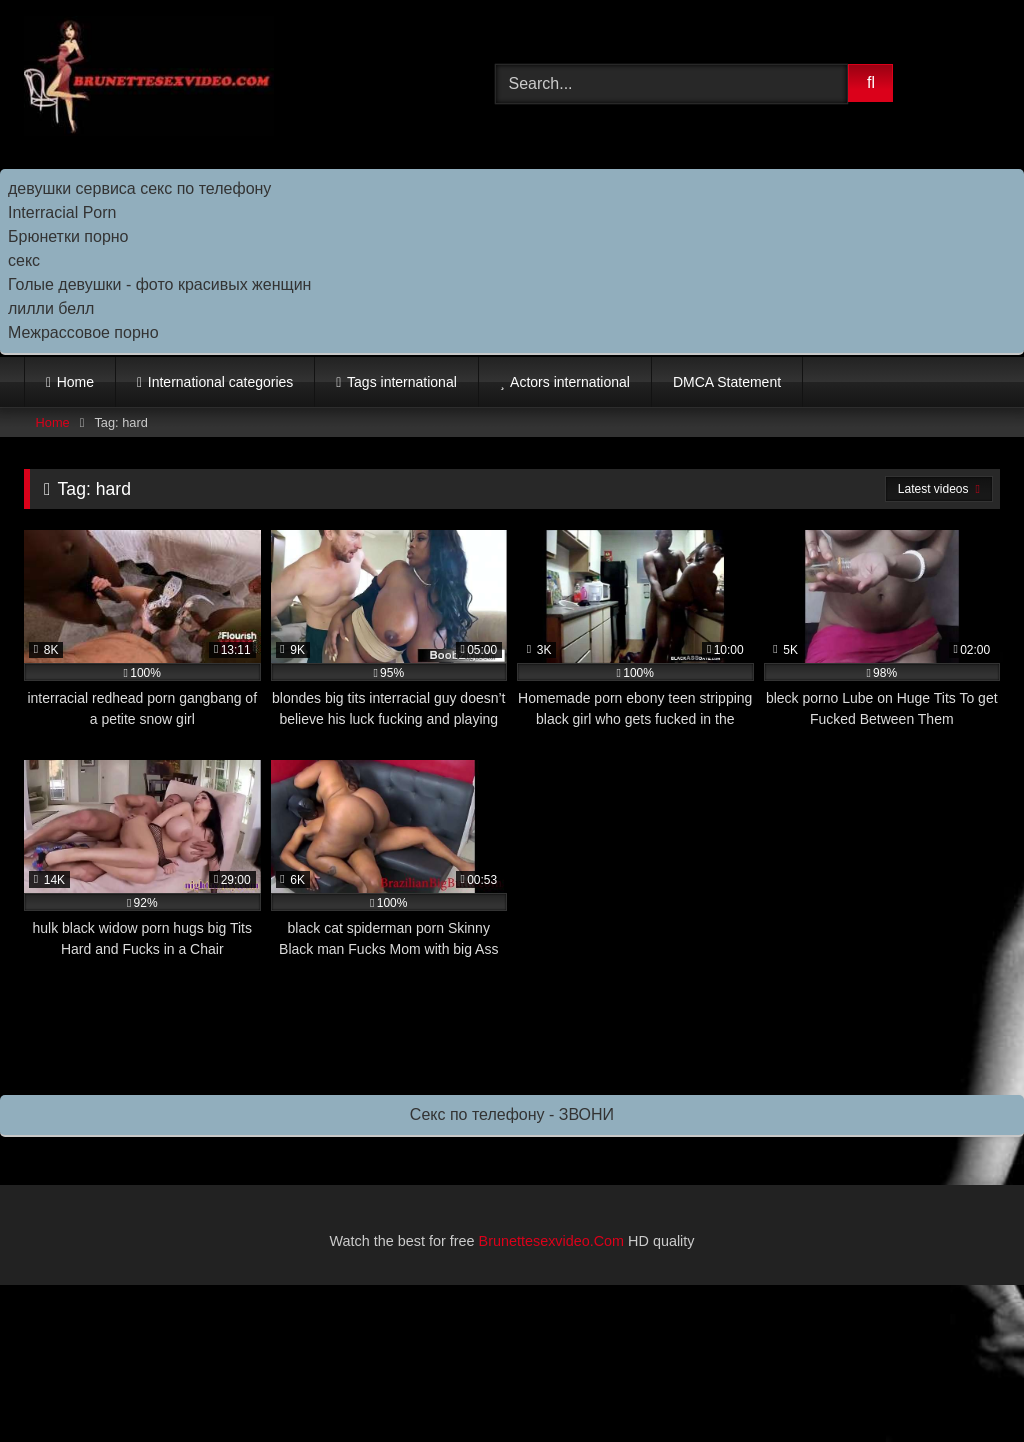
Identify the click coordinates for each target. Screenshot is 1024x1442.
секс (24, 260)
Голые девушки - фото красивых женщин (159, 284)
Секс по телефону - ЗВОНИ (512, 1114)
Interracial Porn (62, 212)
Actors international (570, 382)
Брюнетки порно (68, 236)
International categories (221, 382)
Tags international (402, 382)
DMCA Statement (727, 382)
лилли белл (51, 308)
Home (75, 382)
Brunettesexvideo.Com (552, 1241)
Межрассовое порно (83, 332)
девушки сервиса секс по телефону (139, 188)
